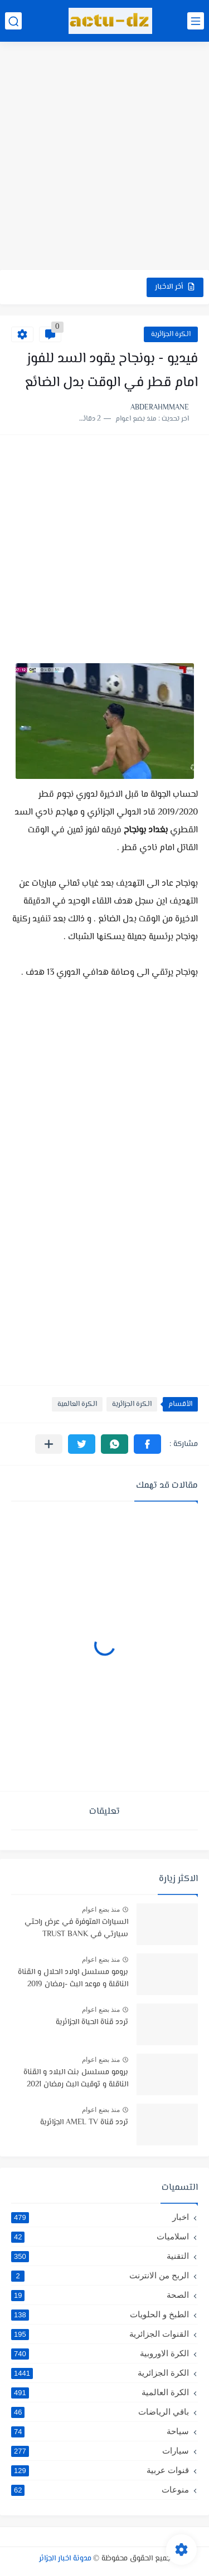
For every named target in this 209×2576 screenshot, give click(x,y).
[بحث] (13, 20)
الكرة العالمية (77, 1404)
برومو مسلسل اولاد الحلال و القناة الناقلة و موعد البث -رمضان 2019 (73, 1978)
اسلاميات (100, 2237)
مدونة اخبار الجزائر (65, 2559)
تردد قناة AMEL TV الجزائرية (84, 2122)
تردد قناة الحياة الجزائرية (92, 2022)
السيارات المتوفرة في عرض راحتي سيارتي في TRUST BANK (76, 1928)
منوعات (100, 2490)
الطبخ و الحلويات (100, 2314)
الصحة (100, 2295)
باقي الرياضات (100, 2412)
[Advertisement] (104, 157)
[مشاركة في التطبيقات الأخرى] (48, 1444)
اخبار (100, 2217)
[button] (147, 1444)
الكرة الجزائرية (171, 334)
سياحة (100, 2431)
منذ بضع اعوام (101, 1909)
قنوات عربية (100, 2470)
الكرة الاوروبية (100, 2353)
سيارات (100, 2451)
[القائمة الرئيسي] (195, 20)
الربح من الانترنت (100, 2276)
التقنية (100, 2256)
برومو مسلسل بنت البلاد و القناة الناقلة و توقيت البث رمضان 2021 (75, 2078)
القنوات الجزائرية (100, 2334)
